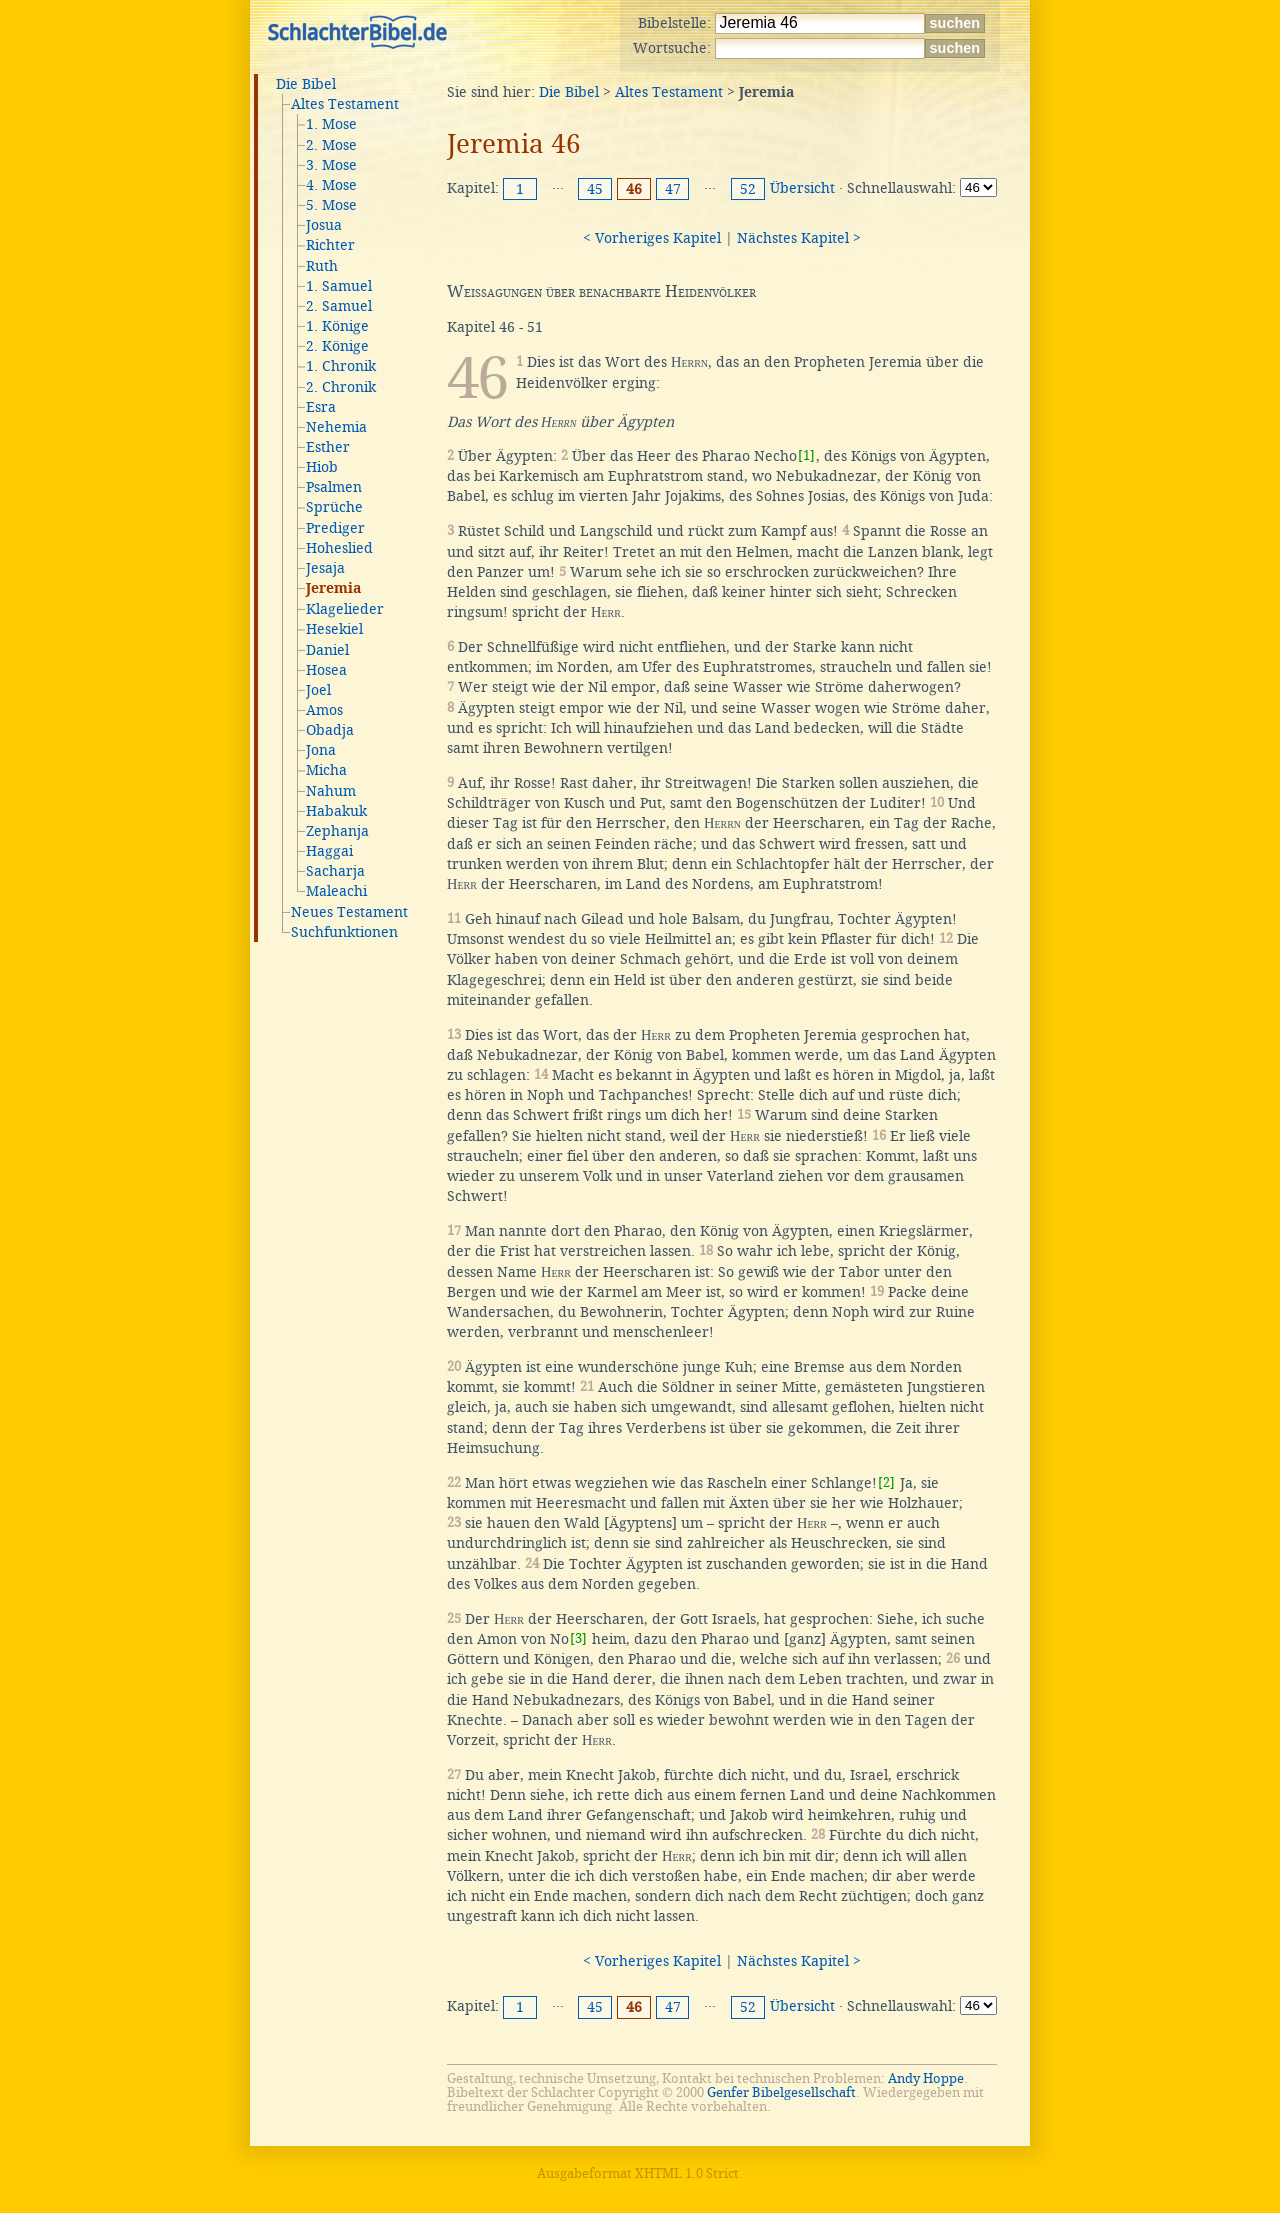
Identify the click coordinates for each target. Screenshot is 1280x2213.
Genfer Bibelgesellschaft (781, 2092)
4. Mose (331, 185)
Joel (318, 690)
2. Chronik (341, 387)
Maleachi (336, 891)
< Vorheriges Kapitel (652, 238)
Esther (328, 447)
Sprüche (334, 507)
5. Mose (331, 205)
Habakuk (336, 811)
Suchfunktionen (344, 932)
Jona (321, 750)
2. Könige (337, 346)
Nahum (331, 791)
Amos (324, 710)
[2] (886, 1482)
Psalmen (334, 487)
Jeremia (333, 589)
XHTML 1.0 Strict (687, 2173)
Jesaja (325, 568)
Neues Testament (349, 912)
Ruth (322, 266)
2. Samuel (339, 306)
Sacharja (335, 871)
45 (595, 189)
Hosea (326, 670)
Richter (330, 245)
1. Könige (337, 326)
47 (673, 189)
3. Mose (331, 165)
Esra (321, 407)
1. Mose (331, 124)
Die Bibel (306, 84)
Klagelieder (345, 609)
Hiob (322, 467)
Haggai (329, 851)
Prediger (335, 528)
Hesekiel (334, 629)
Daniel (327, 650)
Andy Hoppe (926, 2078)
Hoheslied (339, 548)
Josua (324, 225)
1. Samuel (339, 286)
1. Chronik (341, 366)
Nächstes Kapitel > (799, 238)
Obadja (330, 730)
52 (748, 189)
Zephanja (337, 831)
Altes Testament (345, 104)
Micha (326, 770)
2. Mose (331, 145)
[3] (578, 1638)
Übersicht (802, 188)
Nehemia (336, 427)
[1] (806, 455)
